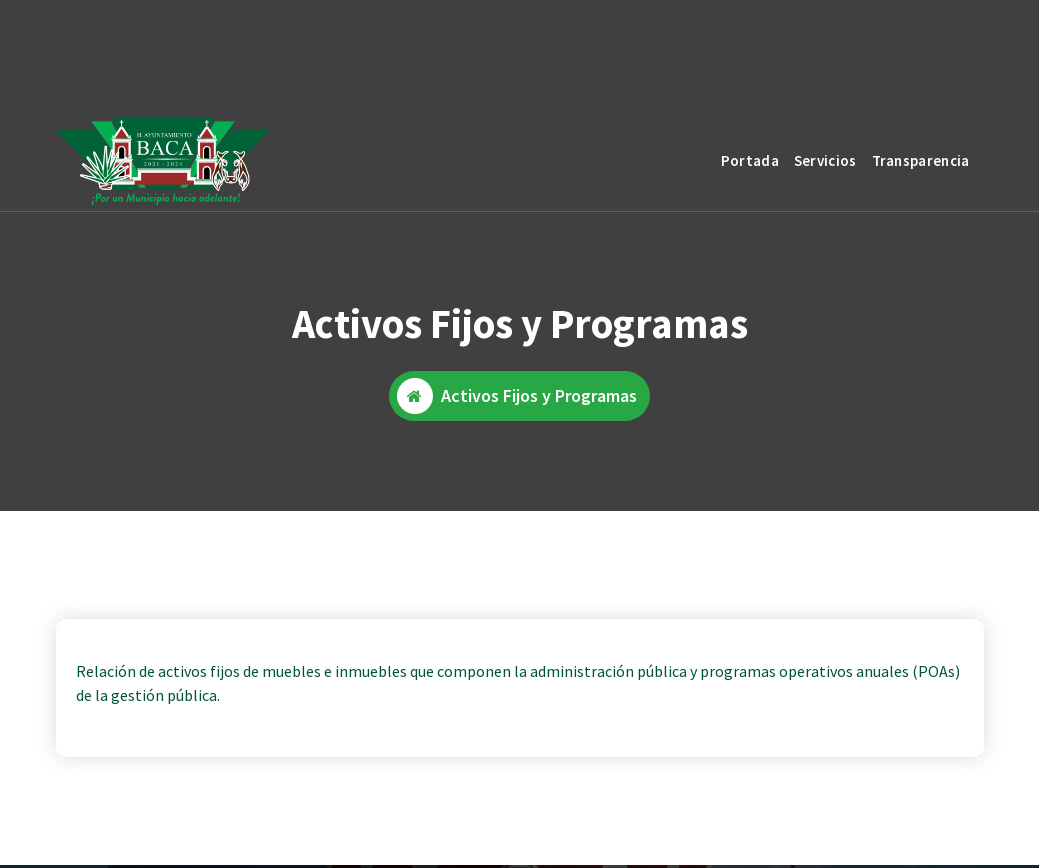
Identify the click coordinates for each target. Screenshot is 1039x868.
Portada (750, 160)
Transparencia (921, 160)
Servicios (825, 160)
